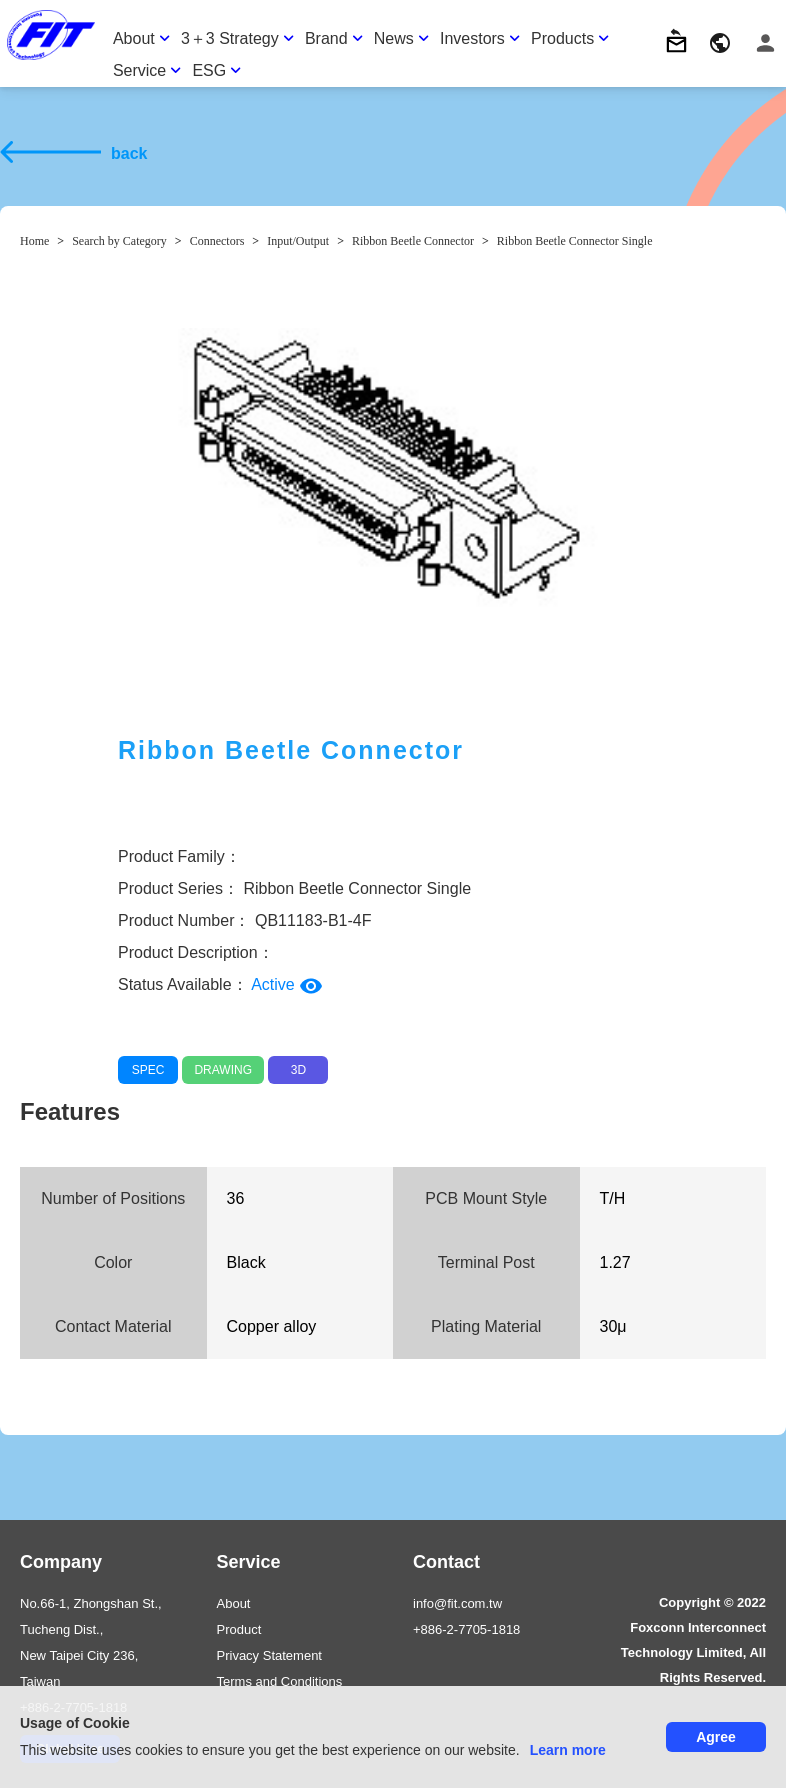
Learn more (568, 1750)
